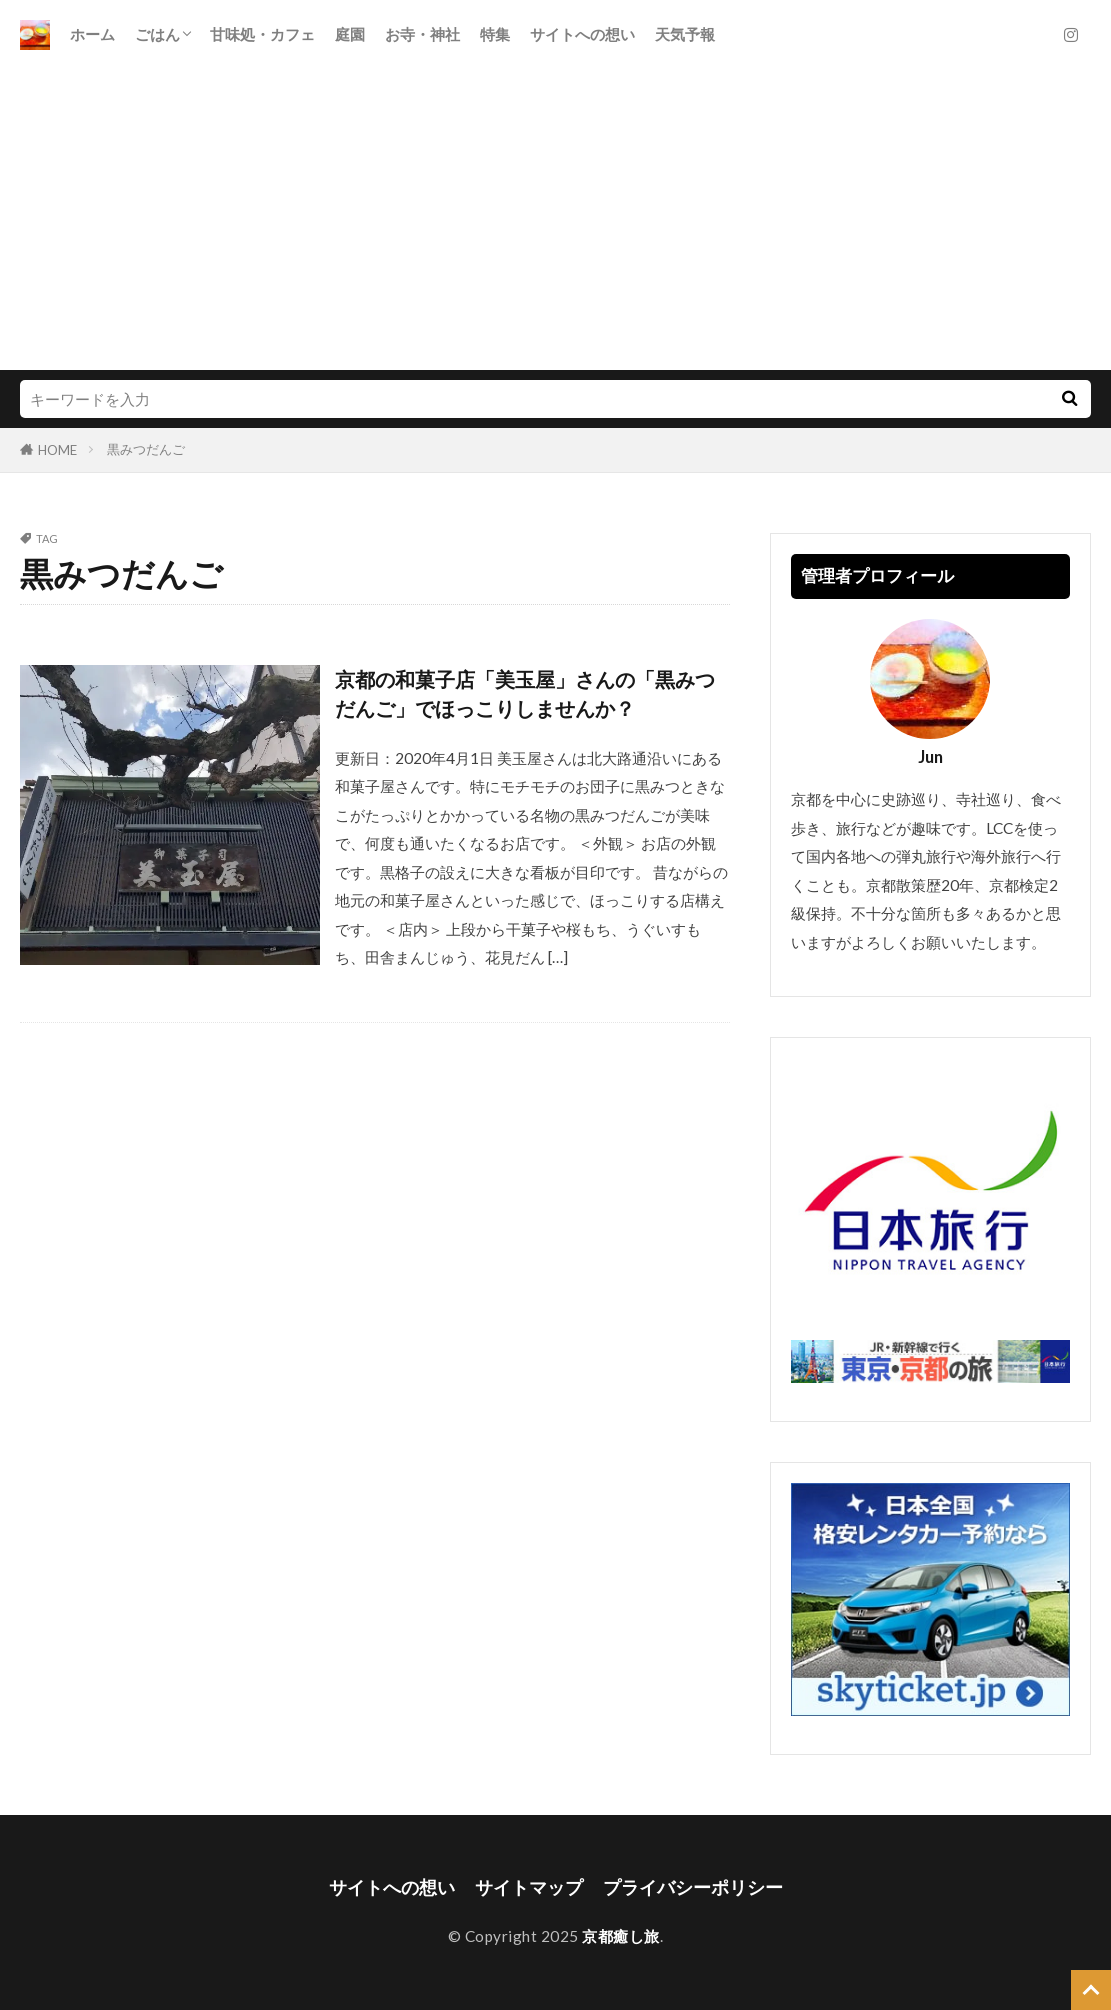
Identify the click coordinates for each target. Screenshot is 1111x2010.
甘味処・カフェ (262, 34)
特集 (495, 34)
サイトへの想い (582, 34)
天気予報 (685, 34)
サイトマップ (529, 1887)
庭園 (350, 34)
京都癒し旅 (621, 1936)
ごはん (157, 34)
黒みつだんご (146, 449)
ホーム (92, 34)
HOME (57, 450)
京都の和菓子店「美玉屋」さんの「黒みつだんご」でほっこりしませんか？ (525, 694)
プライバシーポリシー (693, 1887)
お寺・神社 (422, 34)
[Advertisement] (555, 220)
